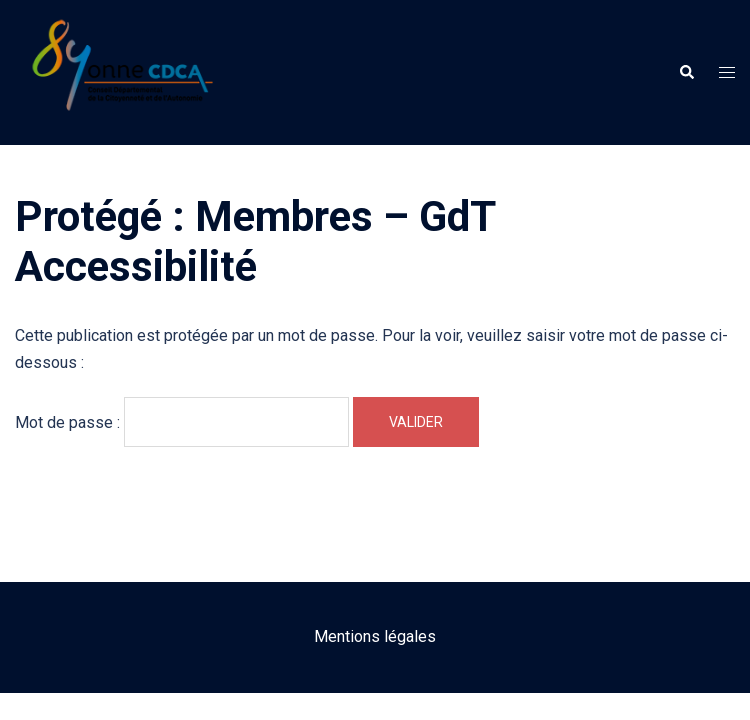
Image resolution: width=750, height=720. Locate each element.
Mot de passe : (182, 422)
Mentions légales (375, 636)
